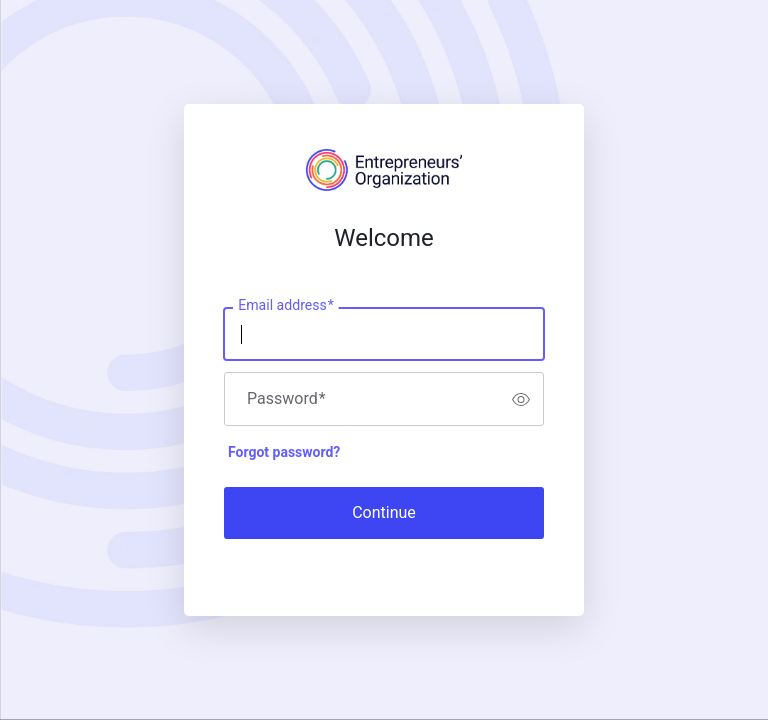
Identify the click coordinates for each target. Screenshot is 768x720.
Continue (384, 512)
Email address (285, 306)
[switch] (521, 399)
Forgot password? (284, 452)
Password (286, 399)
